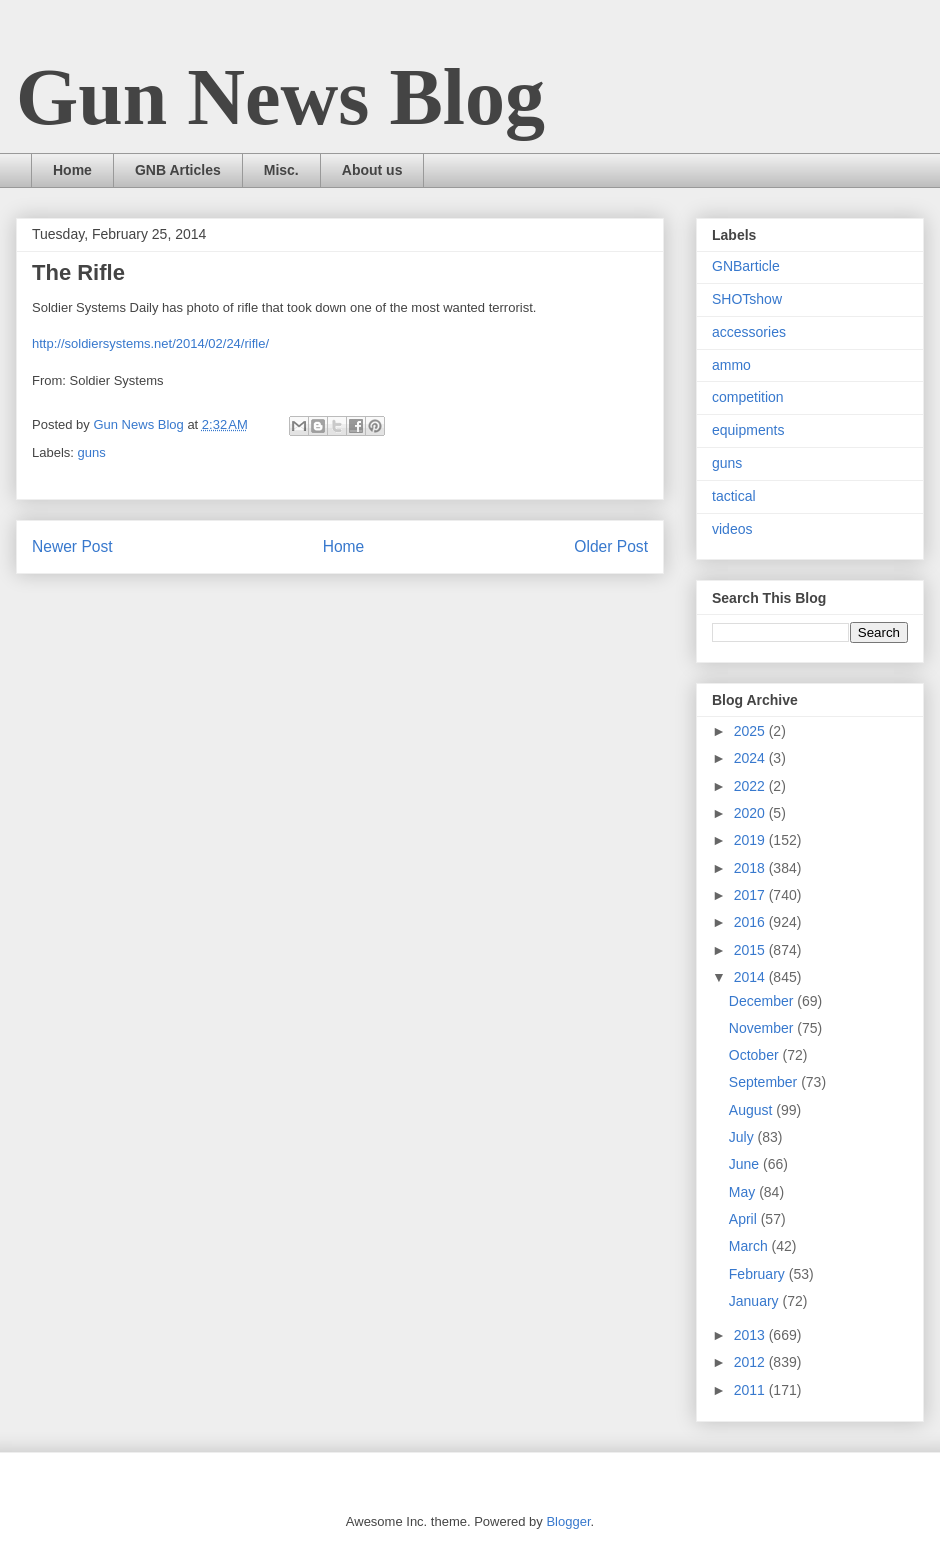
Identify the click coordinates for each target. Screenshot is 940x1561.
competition (748, 397)
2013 (751, 1335)
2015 (751, 950)
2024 (751, 758)
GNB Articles (178, 170)
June (746, 1164)
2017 (751, 895)
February (759, 1274)
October (756, 1055)
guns (92, 452)
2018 (751, 868)
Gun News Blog (280, 97)
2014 (751, 977)
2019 (751, 840)
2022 (751, 786)
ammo (731, 365)
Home (72, 170)
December (763, 1001)
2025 (751, 731)
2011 (751, 1390)
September (765, 1082)
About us (372, 170)
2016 (751, 922)
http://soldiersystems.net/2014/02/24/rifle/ (150, 343)
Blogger (568, 1521)
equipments (748, 430)
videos (732, 529)
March (750, 1246)
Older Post (611, 546)
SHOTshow (747, 299)
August (752, 1110)
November (763, 1028)
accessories (749, 332)
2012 (751, 1362)
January (756, 1301)
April (745, 1219)
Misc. (281, 170)
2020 (751, 813)
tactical (734, 496)
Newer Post (72, 546)
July (743, 1137)
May (744, 1192)
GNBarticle (746, 266)
